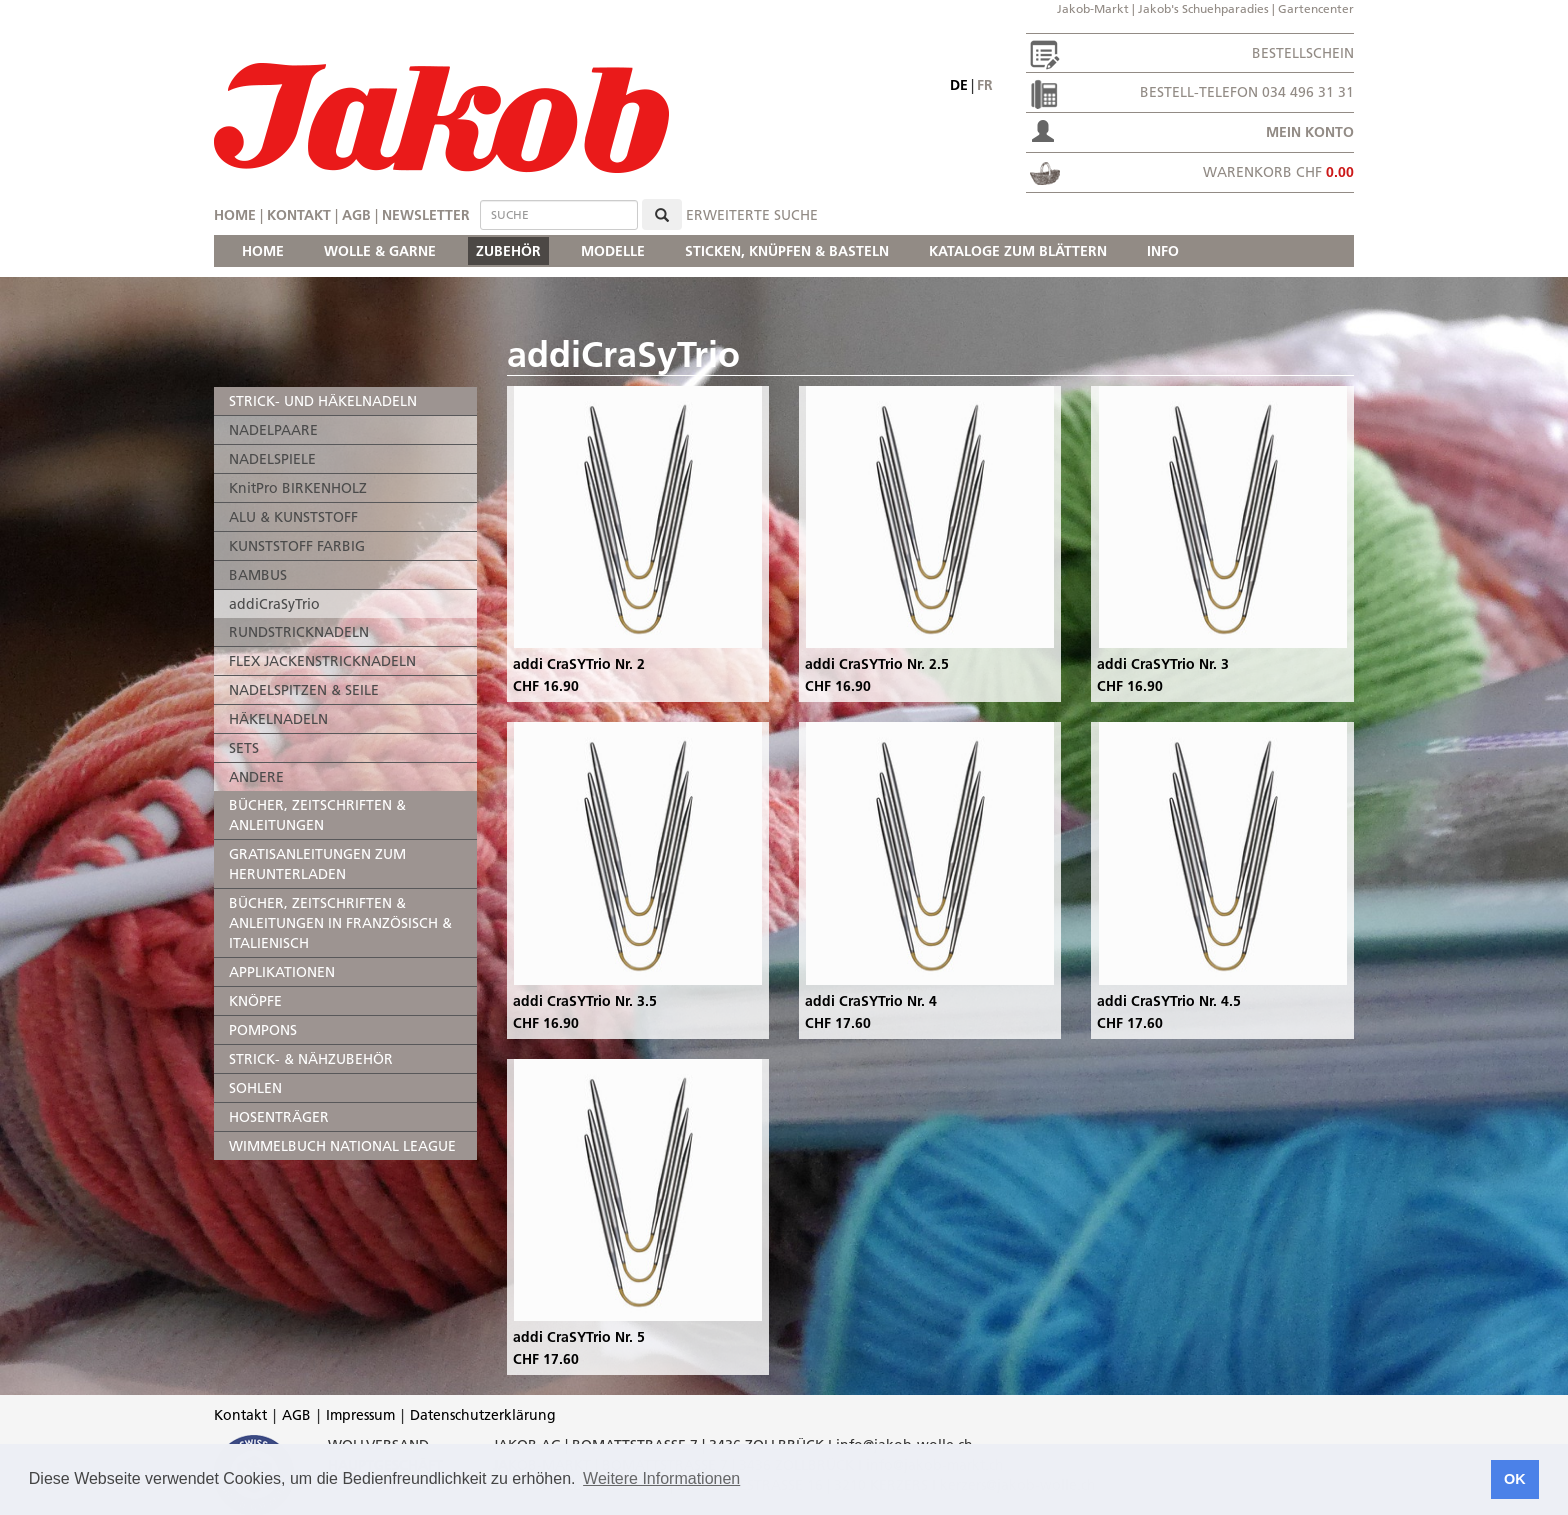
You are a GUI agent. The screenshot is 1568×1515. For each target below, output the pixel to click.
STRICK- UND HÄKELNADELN (323, 401)
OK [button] (1515, 1479)
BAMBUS (258, 575)
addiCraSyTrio (274, 604)
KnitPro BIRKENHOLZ (298, 488)
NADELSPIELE (272, 459)
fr (985, 85)
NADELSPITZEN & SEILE (304, 690)
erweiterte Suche (752, 215)
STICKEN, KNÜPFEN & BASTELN (787, 251)
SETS (244, 748)
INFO (1163, 251)
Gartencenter (1316, 8)
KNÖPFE (255, 1001)
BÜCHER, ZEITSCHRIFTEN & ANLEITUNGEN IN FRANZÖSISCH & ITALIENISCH (340, 923)
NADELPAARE (273, 430)
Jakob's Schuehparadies (1203, 8)
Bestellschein (1303, 53)
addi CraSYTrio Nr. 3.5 (585, 1001)
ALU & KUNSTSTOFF (293, 517)
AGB (356, 215)
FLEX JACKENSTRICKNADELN (322, 661)
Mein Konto (1310, 132)
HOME (263, 251)
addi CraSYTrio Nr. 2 (579, 664)
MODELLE (613, 251)
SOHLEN (255, 1088)
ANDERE (256, 777)
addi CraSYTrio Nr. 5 (579, 1337)
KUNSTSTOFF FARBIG (297, 546)
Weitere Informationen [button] (661, 1478)
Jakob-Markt (1093, 8)
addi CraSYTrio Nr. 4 (871, 1001)
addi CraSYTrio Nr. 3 (1163, 664)
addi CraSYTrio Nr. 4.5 (1169, 1001)
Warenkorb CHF (1278, 172)
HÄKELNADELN (278, 719)
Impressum (360, 1415)
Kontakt (299, 215)
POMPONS (263, 1030)
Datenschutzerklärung (483, 1415)
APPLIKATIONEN (282, 972)
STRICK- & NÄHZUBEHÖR (311, 1059)
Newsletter (426, 215)
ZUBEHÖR (508, 251)
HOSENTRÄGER (279, 1117)
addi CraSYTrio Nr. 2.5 (877, 664)
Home (235, 215)
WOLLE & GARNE (380, 251)
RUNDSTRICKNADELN (299, 632)
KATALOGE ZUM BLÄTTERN (1018, 251)
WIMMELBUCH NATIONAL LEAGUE (342, 1146)
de (959, 85)
